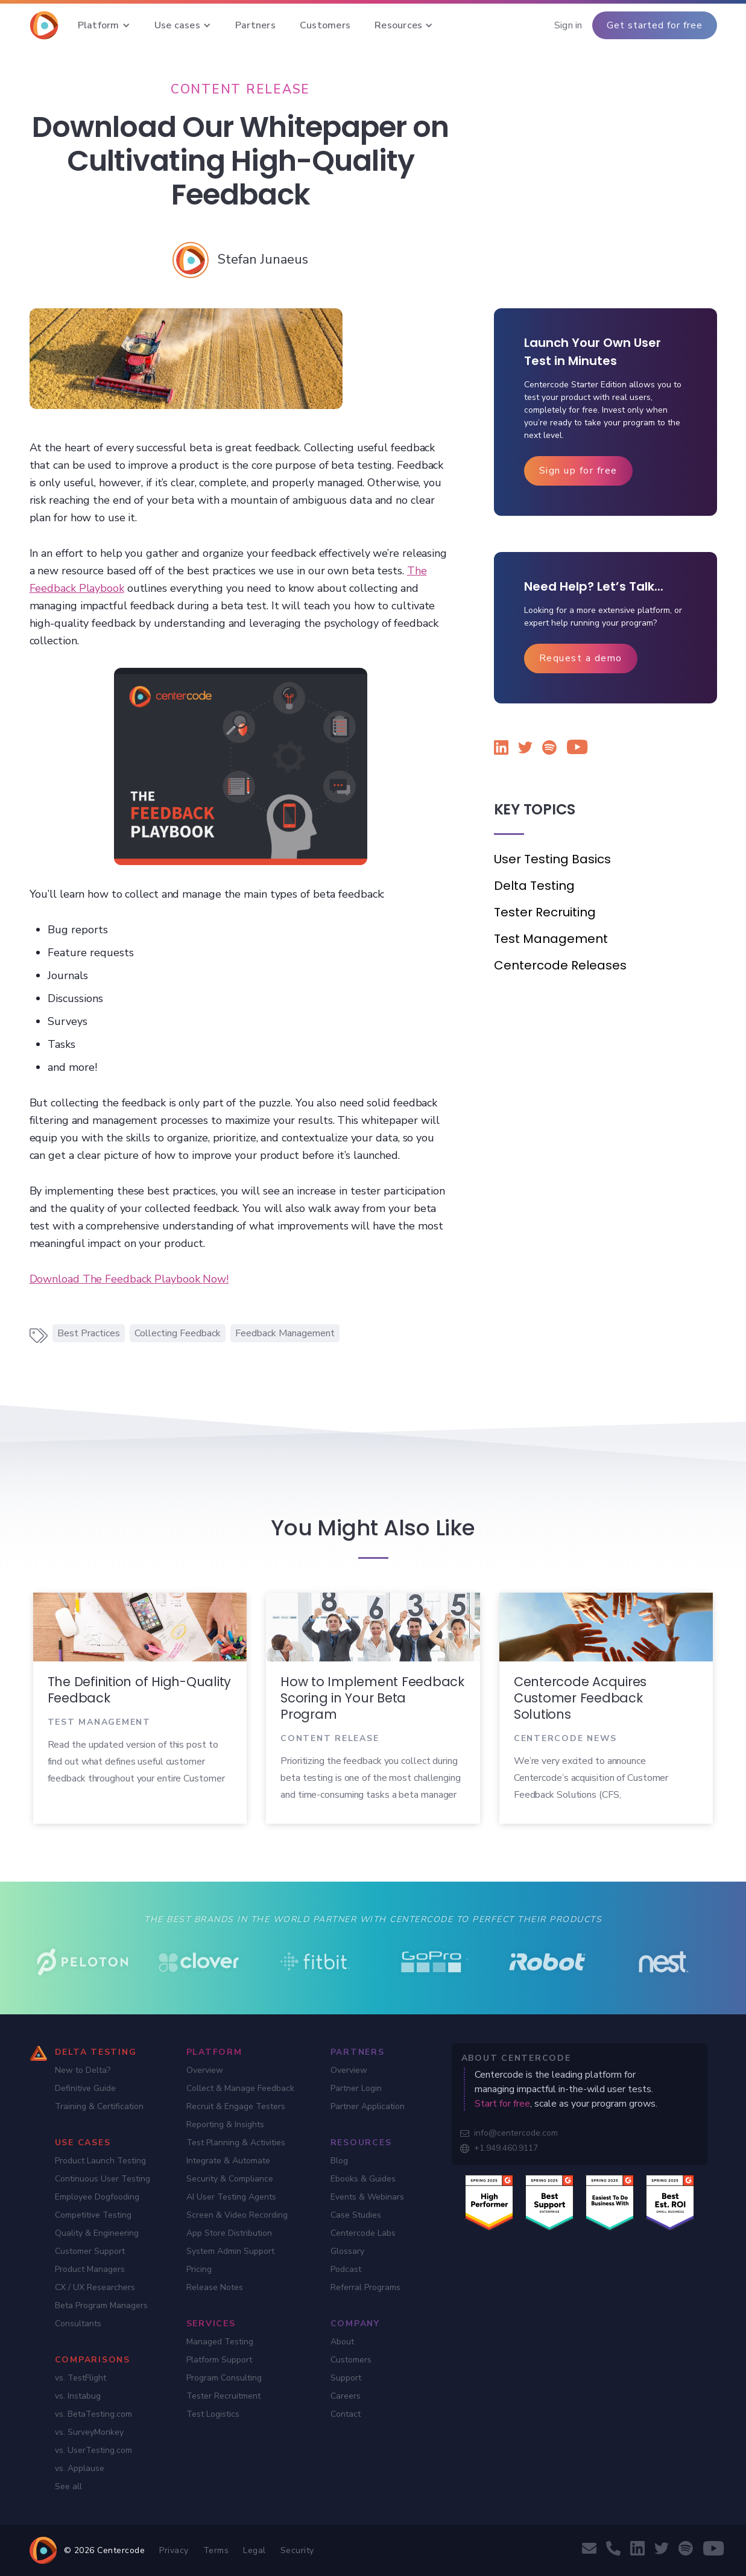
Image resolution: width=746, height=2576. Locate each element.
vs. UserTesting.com (93, 2450)
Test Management (551, 939)
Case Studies (355, 2215)
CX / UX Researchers (95, 2287)
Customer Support (90, 2251)
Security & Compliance (229, 2178)
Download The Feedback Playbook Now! (129, 1279)
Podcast (345, 2269)
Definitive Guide (85, 2088)
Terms (216, 2550)
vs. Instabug (78, 2396)
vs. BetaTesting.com (93, 2414)
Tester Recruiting (545, 912)
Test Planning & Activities (235, 2142)
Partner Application (367, 2106)
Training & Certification (99, 2106)
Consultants (78, 2323)
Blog (339, 2160)
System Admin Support (230, 2251)
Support (345, 2378)
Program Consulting (224, 2378)
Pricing (199, 2269)
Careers (345, 2396)
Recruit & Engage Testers (235, 2106)
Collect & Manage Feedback (240, 2088)
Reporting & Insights (225, 2124)
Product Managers (90, 2269)
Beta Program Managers (101, 2305)
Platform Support (219, 2359)
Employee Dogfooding (97, 2197)
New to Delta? (82, 2070)
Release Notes (214, 2287)
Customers (350, 2359)
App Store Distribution (229, 2233)
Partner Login (356, 2088)
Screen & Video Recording (237, 2215)
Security (297, 2550)
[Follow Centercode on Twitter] (525, 749)
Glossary (347, 2251)
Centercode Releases (560, 965)
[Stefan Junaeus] (263, 259)
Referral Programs (365, 2287)
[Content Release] (241, 89)
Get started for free (655, 25)
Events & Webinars (367, 2197)
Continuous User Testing (102, 2178)
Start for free (502, 2103)
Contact (345, 2414)
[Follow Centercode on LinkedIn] (501, 749)
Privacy (174, 2550)
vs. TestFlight (80, 2378)
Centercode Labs (363, 2233)
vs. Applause (79, 2468)
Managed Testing (219, 2341)
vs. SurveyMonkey (89, 2432)
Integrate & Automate (228, 2160)
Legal (254, 2550)
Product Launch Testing (100, 2160)
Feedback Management (285, 1333)
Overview (204, 2070)
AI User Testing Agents (231, 2197)
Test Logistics (212, 2414)
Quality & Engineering (97, 2233)
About (342, 2341)
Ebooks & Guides (363, 2178)
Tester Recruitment (223, 2396)
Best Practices (88, 1333)
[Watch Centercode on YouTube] (573, 749)
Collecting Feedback (177, 1333)
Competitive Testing (93, 2215)
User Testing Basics (552, 859)
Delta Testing (534, 886)
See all (68, 2486)
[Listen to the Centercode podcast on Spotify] (549, 749)
